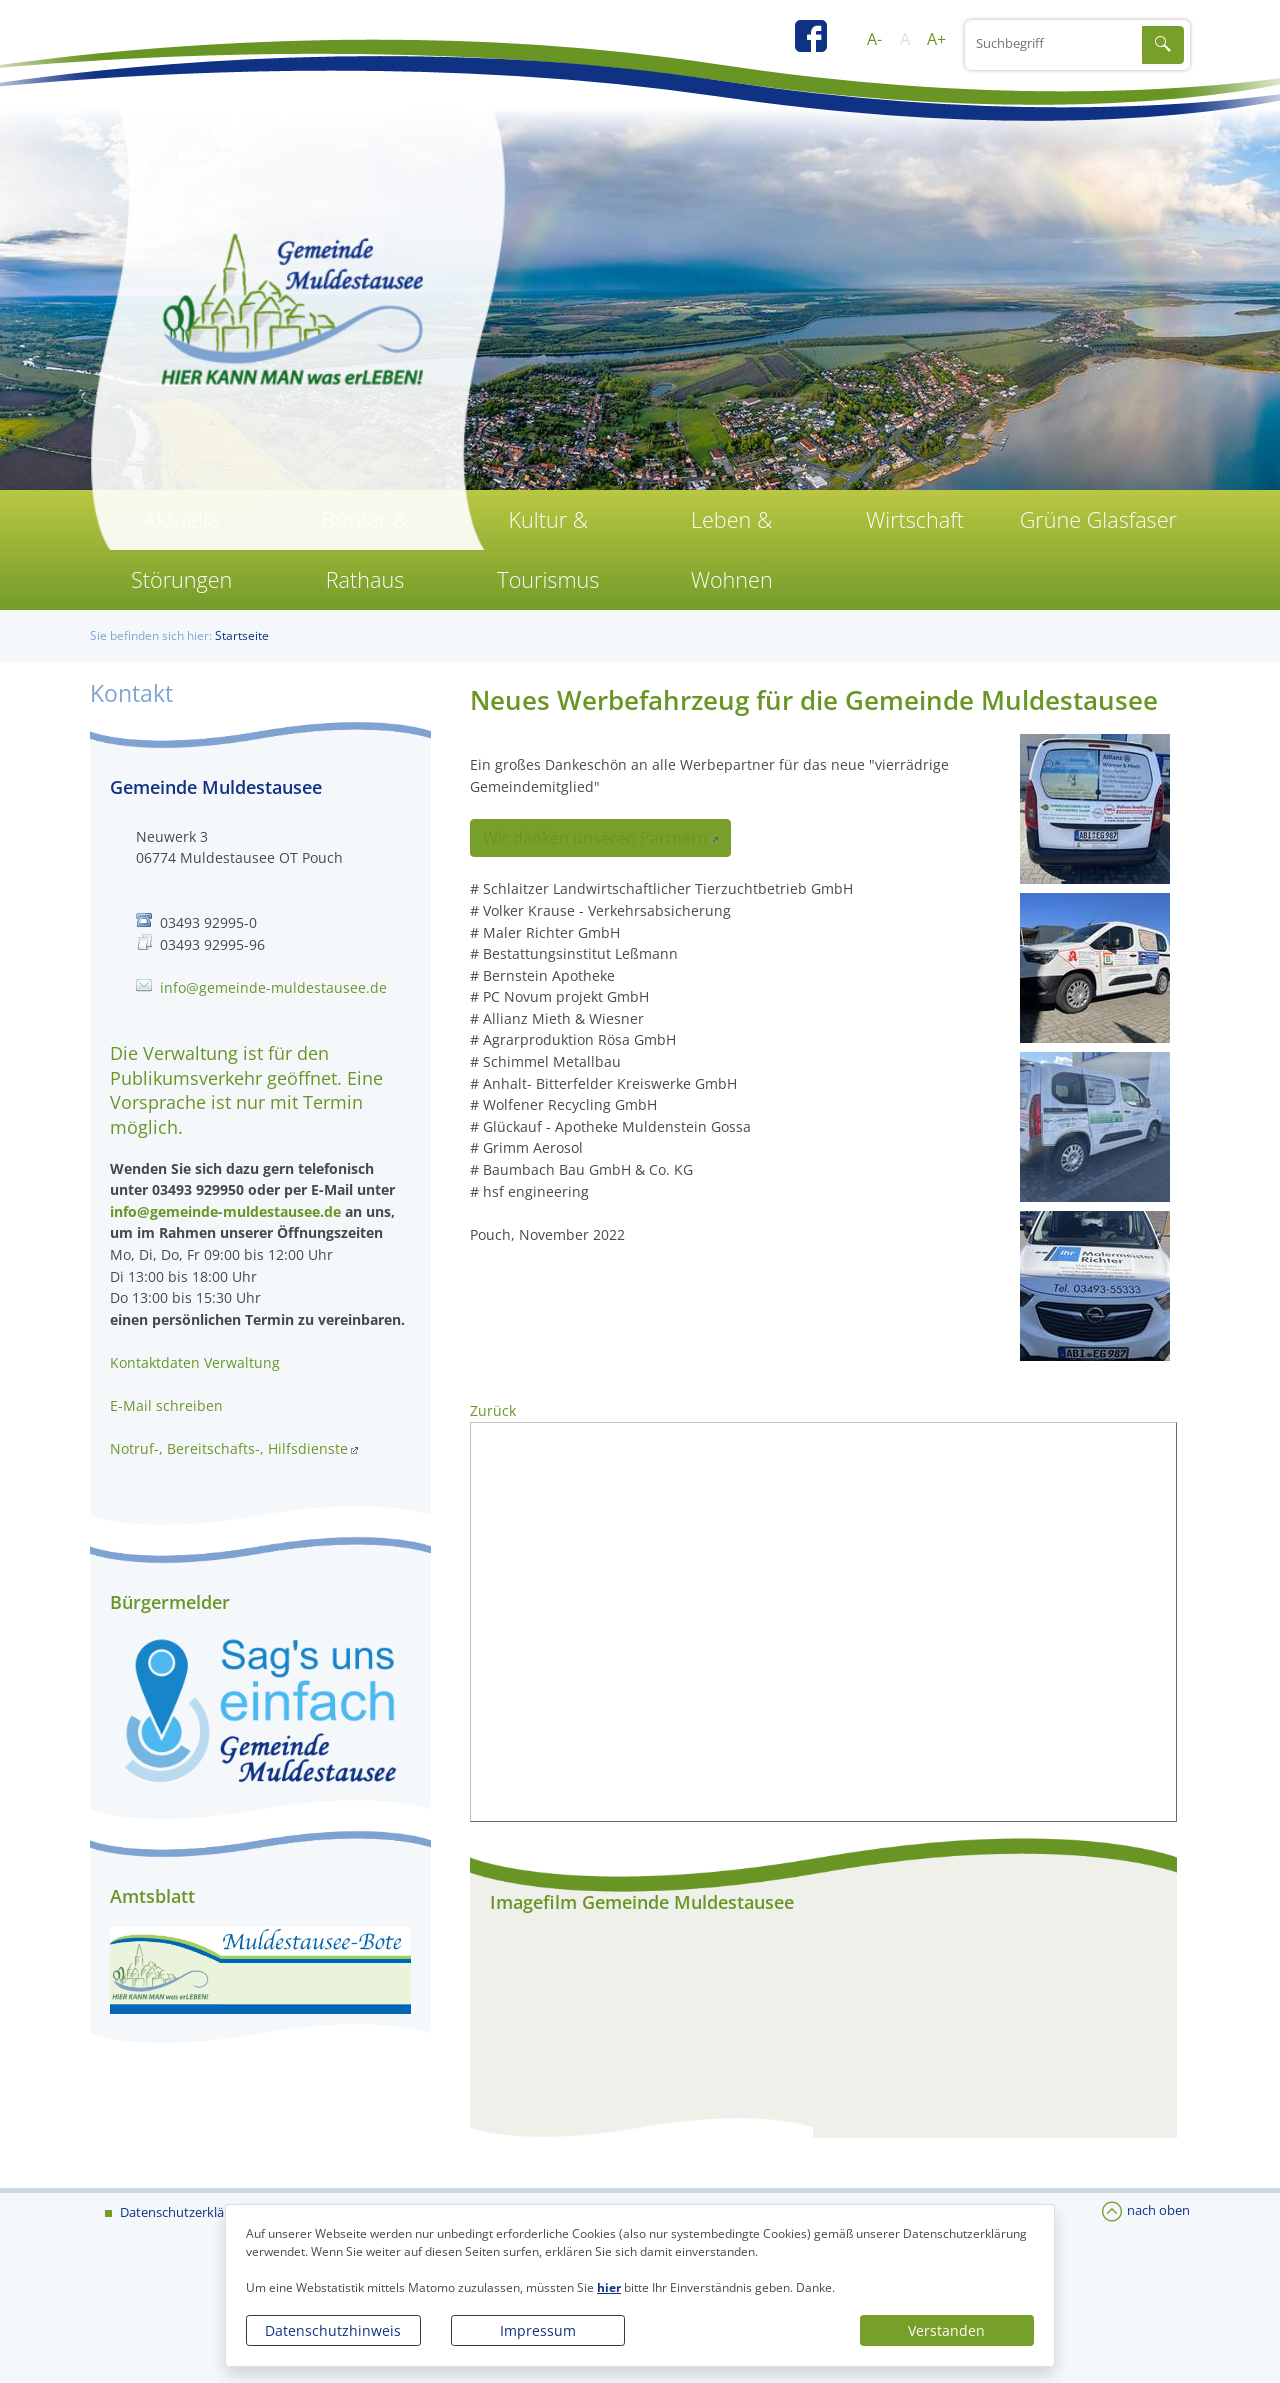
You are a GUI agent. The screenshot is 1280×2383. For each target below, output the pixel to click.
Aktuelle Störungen (181, 549)
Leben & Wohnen (732, 549)
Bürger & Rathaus (364, 549)
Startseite (242, 635)
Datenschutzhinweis (333, 2330)
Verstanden (946, 2330)
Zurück (493, 1410)
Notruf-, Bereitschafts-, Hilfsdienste (229, 1448)
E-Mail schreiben (166, 1405)
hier (609, 2287)
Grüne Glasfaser (1098, 519)
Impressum (538, 2330)
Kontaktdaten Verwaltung (195, 1362)
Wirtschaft (915, 519)
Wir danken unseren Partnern (595, 838)
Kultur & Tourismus (548, 549)
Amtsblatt (152, 1896)
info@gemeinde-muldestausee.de (273, 987)
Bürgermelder (170, 1602)
